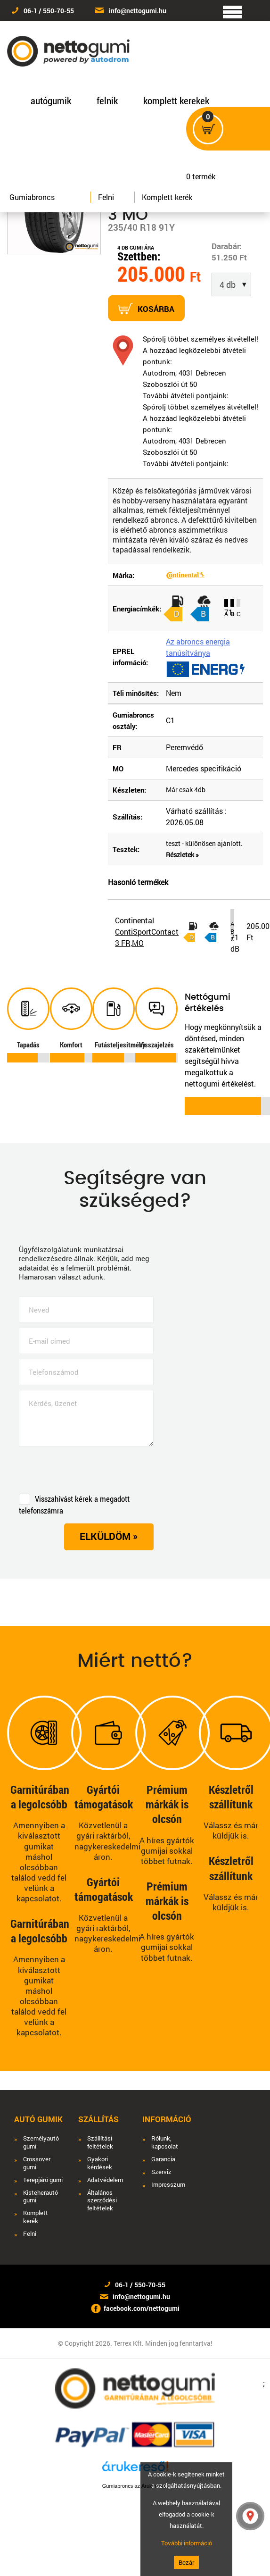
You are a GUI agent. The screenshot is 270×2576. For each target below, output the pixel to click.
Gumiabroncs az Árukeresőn (135, 2486)
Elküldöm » (109, 1536)
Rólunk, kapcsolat (164, 2142)
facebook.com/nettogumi (142, 2308)
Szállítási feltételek (100, 2142)
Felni (106, 197)
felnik (107, 100)
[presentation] (90, 1472)
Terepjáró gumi (43, 2180)
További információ (186, 2543)
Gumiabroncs (32, 197)
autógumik (51, 100)
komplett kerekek (176, 100)
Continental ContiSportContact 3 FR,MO (147, 931)
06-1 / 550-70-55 (49, 10)
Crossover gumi (36, 2163)
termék (204, 171)
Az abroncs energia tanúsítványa (198, 647)
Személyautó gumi (41, 2142)
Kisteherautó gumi (40, 2197)
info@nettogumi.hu (137, 10)
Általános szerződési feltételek (102, 2201)
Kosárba (146, 308)
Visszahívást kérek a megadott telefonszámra (74, 1504)
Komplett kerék (167, 197)
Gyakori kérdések (99, 2163)
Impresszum (168, 2185)
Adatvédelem (105, 2180)
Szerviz (161, 2172)
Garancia (163, 2159)
